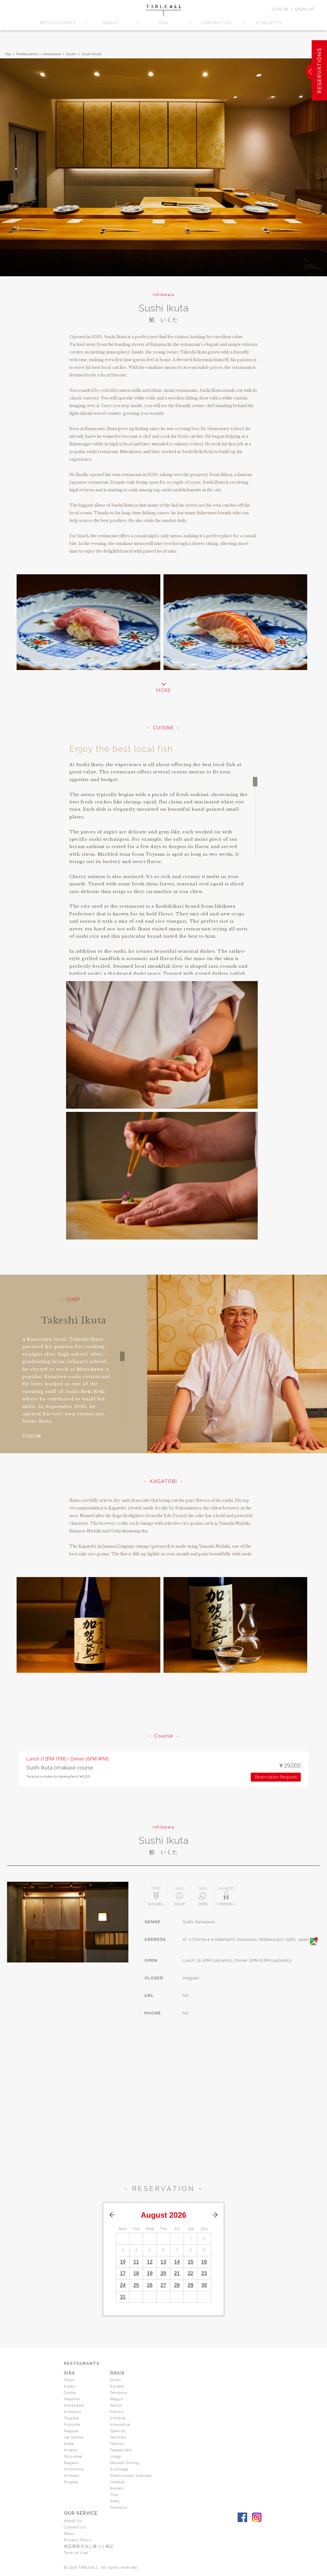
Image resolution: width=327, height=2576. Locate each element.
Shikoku (72, 2475)
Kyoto (69, 2386)
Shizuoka (73, 2456)
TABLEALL (163, 10)
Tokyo (70, 2380)
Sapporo (72, 2399)
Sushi (71, 54)
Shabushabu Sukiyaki (132, 2475)
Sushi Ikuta (91, 54)
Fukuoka (73, 2424)
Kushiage (119, 2469)
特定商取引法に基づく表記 (89, 2546)
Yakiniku (118, 2437)
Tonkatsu (119, 2507)
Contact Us (75, 2527)
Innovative (120, 2424)
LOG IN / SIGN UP (293, 8)
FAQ (163, 23)
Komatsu (73, 2411)
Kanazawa (52, 54)
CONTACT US (216, 23)
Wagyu (117, 2399)
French (117, 2411)
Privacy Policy (78, 2540)
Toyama (71, 2418)
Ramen (117, 2488)
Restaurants (26, 54)
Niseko (71, 2450)
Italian (116, 2405)
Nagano (71, 2463)
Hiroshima (74, 2469)
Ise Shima (74, 2437)
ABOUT (111, 23)
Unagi (116, 2456)
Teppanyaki (121, 2450)
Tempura (119, 2392)
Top (8, 54)
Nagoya (71, 2431)
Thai (114, 2494)
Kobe (69, 2443)
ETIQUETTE (269, 23)
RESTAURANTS (58, 23)
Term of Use (76, 2552)
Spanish (118, 2431)
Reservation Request (276, 1777)
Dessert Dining (125, 2463)
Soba (114, 2501)
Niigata (71, 2482)
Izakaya (117, 2482)
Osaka (70, 2392)
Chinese (118, 2418)
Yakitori (117, 2443)
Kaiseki (117, 2386)
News (69, 2533)
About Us (73, 2521)
